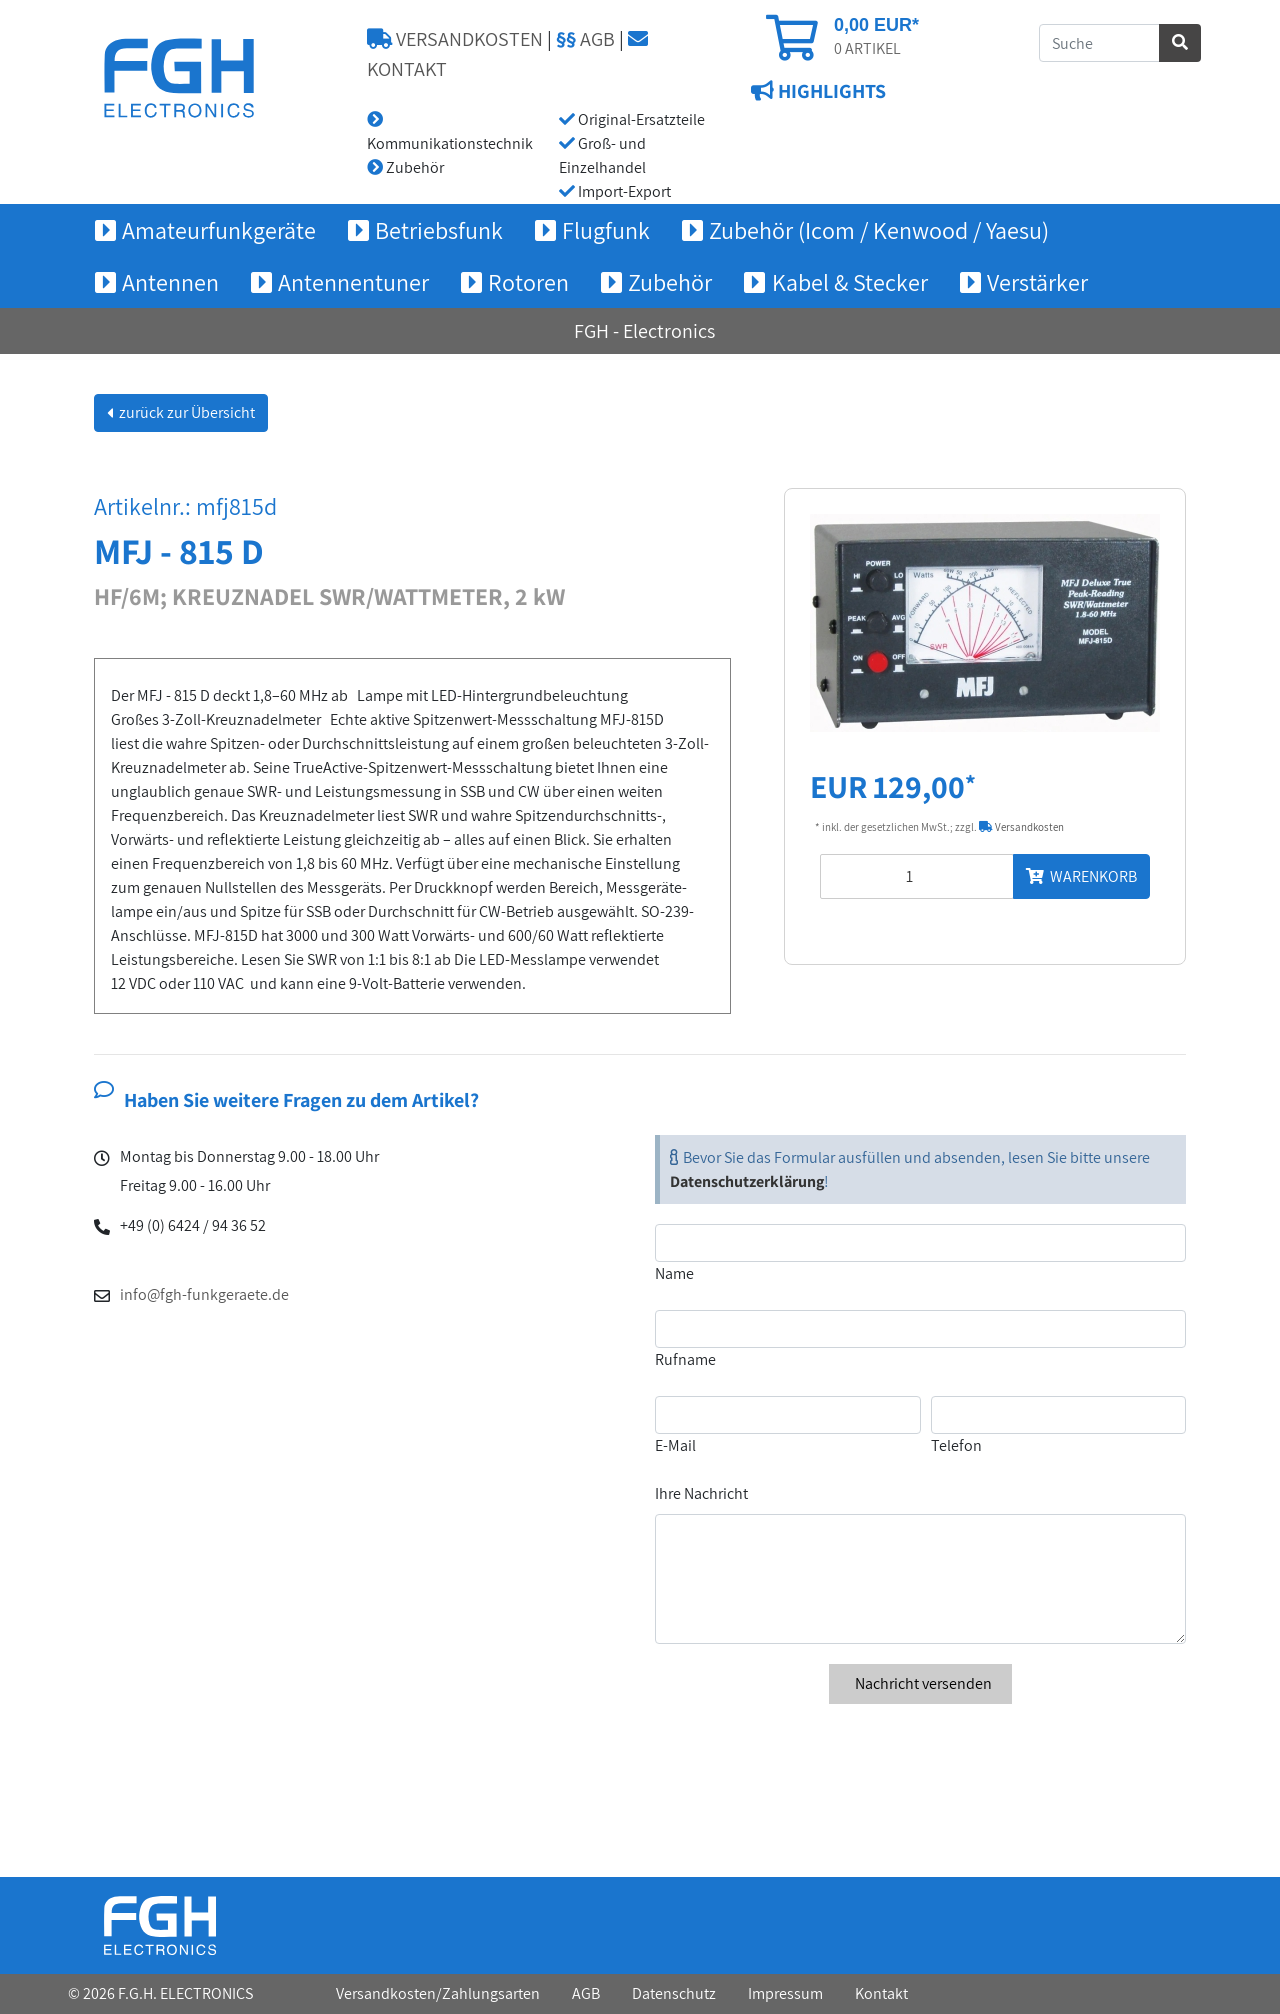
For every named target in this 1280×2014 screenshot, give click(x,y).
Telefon (956, 1445)
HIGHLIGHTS (830, 91)
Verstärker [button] (1037, 282)
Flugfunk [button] (606, 230)
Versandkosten (1021, 827)
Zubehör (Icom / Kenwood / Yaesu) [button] (879, 230)
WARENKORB (1081, 876)
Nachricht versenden (920, 1683)
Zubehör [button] (670, 282)
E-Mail (675, 1445)
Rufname (685, 1359)
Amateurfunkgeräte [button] (219, 230)
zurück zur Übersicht (185, 412)
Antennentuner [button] (353, 282)
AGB (585, 39)
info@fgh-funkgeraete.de (204, 1294)
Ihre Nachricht (701, 1493)
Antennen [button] (170, 282)
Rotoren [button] (528, 282)
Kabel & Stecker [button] (850, 282)
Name (674, 1273)
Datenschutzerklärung (747, 1181)
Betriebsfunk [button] (439, 230)
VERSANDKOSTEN (455, 39)
